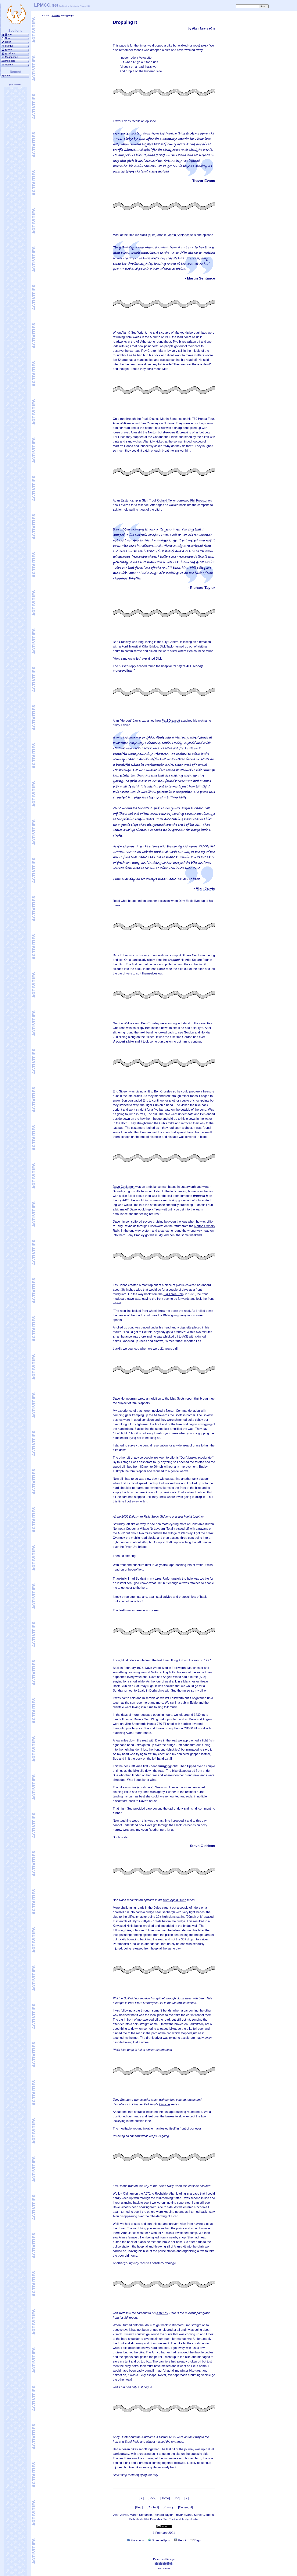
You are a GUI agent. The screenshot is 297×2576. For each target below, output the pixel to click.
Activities (56, 15)
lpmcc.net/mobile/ (15, 85)
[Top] (177, 2498)
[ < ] (141, 2498)
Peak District (150, 418)
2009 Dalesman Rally (136, 1516)
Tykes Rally (166, 2186)
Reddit (180, 2540)
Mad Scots (177, 1398)
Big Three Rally (173, 1294)
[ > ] (186, 2498)
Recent (15, 72)
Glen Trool (149, 500)
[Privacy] (168, 2507)
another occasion (158, 900)
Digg (196, 2540)
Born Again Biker (174, 1900)
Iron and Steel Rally (126, 2441)
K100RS (162, 2313)
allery (15, 64)
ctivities (15, 53)
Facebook (135, 2540)
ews (15, 38)
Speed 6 (7, 75)
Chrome (164, 2104)
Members (15, 60)
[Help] (139, 2507)
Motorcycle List (153, 2003)
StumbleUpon (159, 2540)
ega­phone (15, 57)
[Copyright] (185, 2507)
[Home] (165, 2498)
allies (15, 49)
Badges (15, 45)
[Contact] (153, 2507)
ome (15, 34)
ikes (15, 41)
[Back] (152, 2498)
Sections (15, 31)
